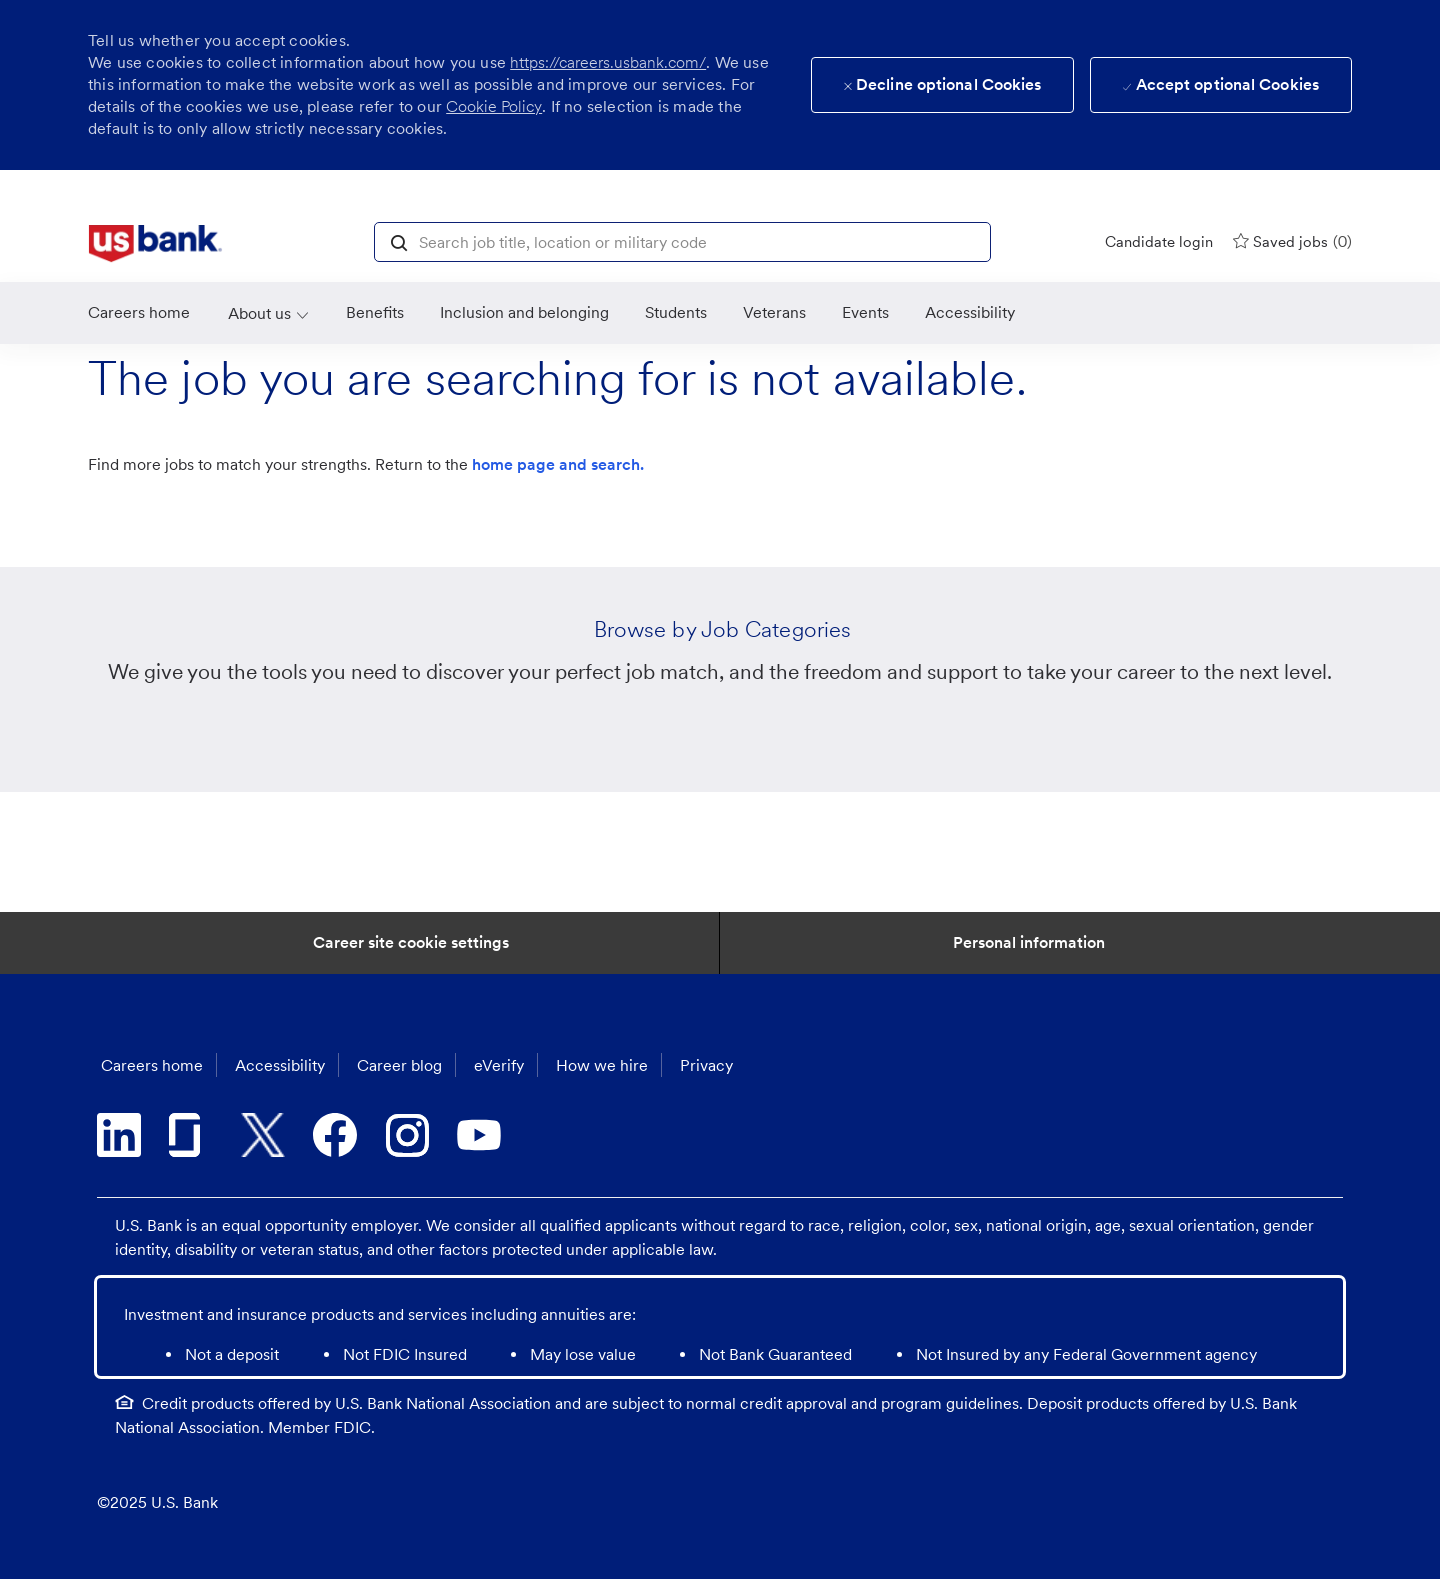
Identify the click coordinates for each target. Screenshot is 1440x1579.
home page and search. (558, 464)
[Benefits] (375, 313)
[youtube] (479, 1135)
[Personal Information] (1029, 943)
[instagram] (407, 1135)
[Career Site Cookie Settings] (411, 943)
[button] (399, 241)
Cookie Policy (494, 106)
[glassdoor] (191, 1135)
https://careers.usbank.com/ (608, 62)
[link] (155, 244)
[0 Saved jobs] (1292, 241)
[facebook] (335, 1135)
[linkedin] (119, 1135)
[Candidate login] (1159, 242)
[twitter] (263, 1135)
